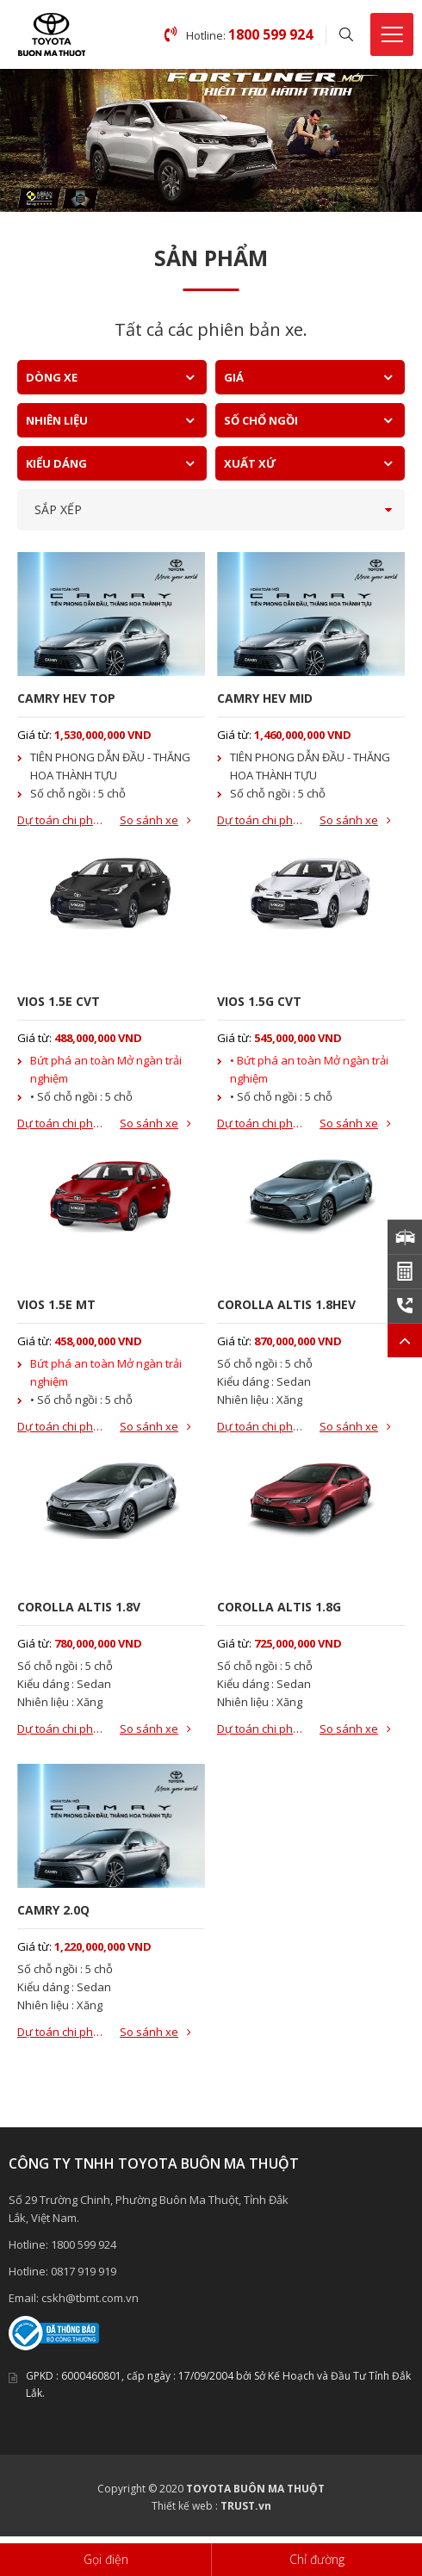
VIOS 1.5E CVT (58, 1001)
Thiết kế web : (185, 2505)
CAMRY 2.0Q (53, 1910)
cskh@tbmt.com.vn (90, 2298)
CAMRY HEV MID (265, 698)
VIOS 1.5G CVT (259, 1001)
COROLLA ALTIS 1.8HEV (286, 1304)
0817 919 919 (83, 2271)
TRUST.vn (245, 2505)
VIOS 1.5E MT (56, 1304)
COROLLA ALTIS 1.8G (279, 1606)
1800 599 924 (83, 2244)
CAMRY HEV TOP (66, 698)
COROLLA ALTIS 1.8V (78, 1606)
